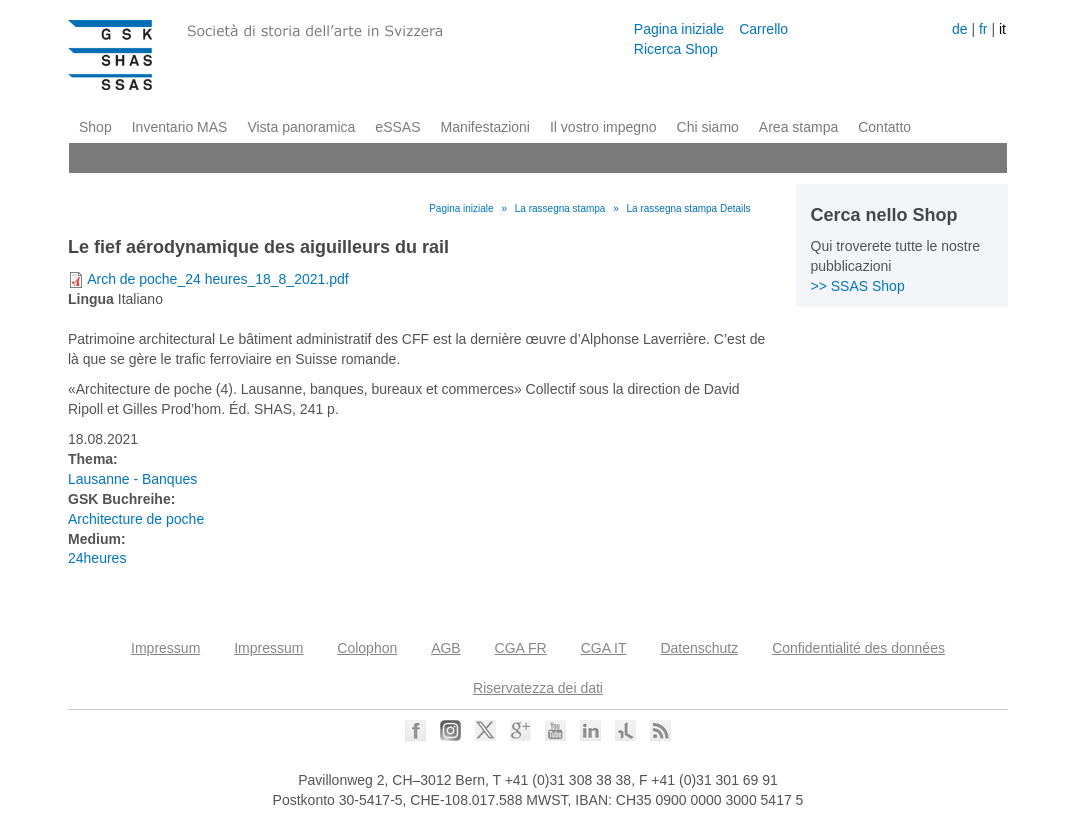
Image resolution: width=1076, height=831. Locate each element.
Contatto (884, 127)
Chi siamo (708, 127)
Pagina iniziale (679, 29)
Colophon (367, 648)
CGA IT (604, 648)
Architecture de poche (136, 519)
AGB (446, 648)
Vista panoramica (301, 127)
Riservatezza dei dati (538, 688)
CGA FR (521, 648)
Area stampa (798, 127)
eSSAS (397, 127)
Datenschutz (699, 648)
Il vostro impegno (603, 127)
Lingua (91, 299)
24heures (97, 558)
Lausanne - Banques (132, 479)
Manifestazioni (485, 127)
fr (983, 29)
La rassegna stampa (560, 208)
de (960, 29)
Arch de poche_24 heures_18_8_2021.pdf (218, 279)
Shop (95, 127)
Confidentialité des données (858, 648)
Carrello (763, 29)
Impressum (165, 648)
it (1002, 29)
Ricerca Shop (676, 49)
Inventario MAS (180, 127)
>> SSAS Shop (858, 286)
